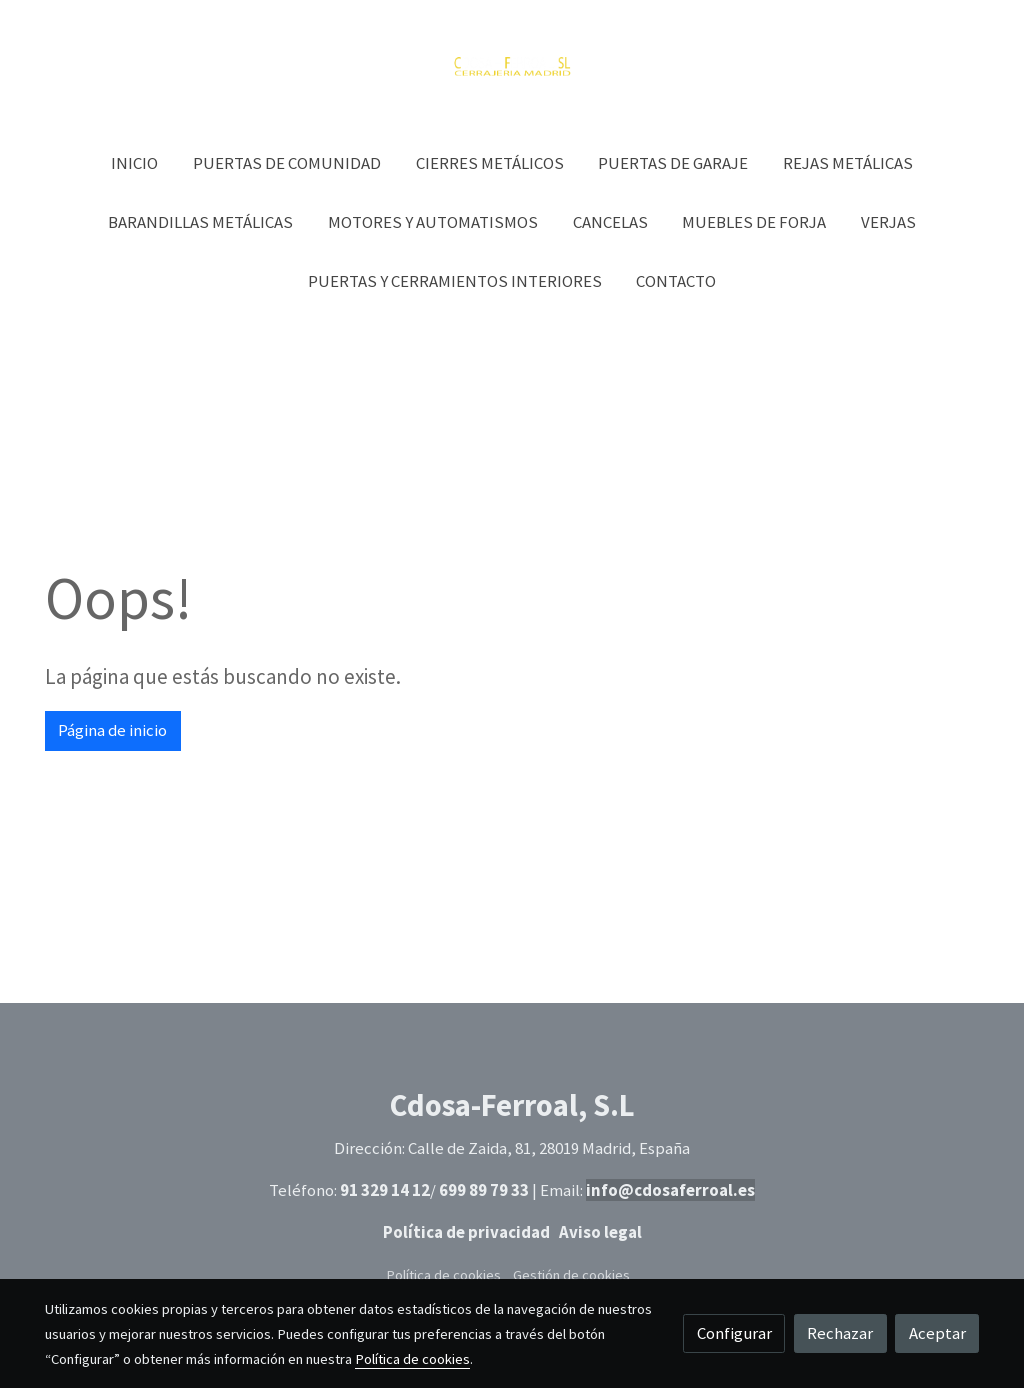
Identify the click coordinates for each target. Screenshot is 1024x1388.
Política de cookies (443, 1275)
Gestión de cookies (571, 1275)
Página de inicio (112, 730)
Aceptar (937, 1333)
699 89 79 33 (484, 1190)
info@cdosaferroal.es (670, 1190)
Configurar (734, 1333)
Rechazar (840, 1333)
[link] (512, 67)
